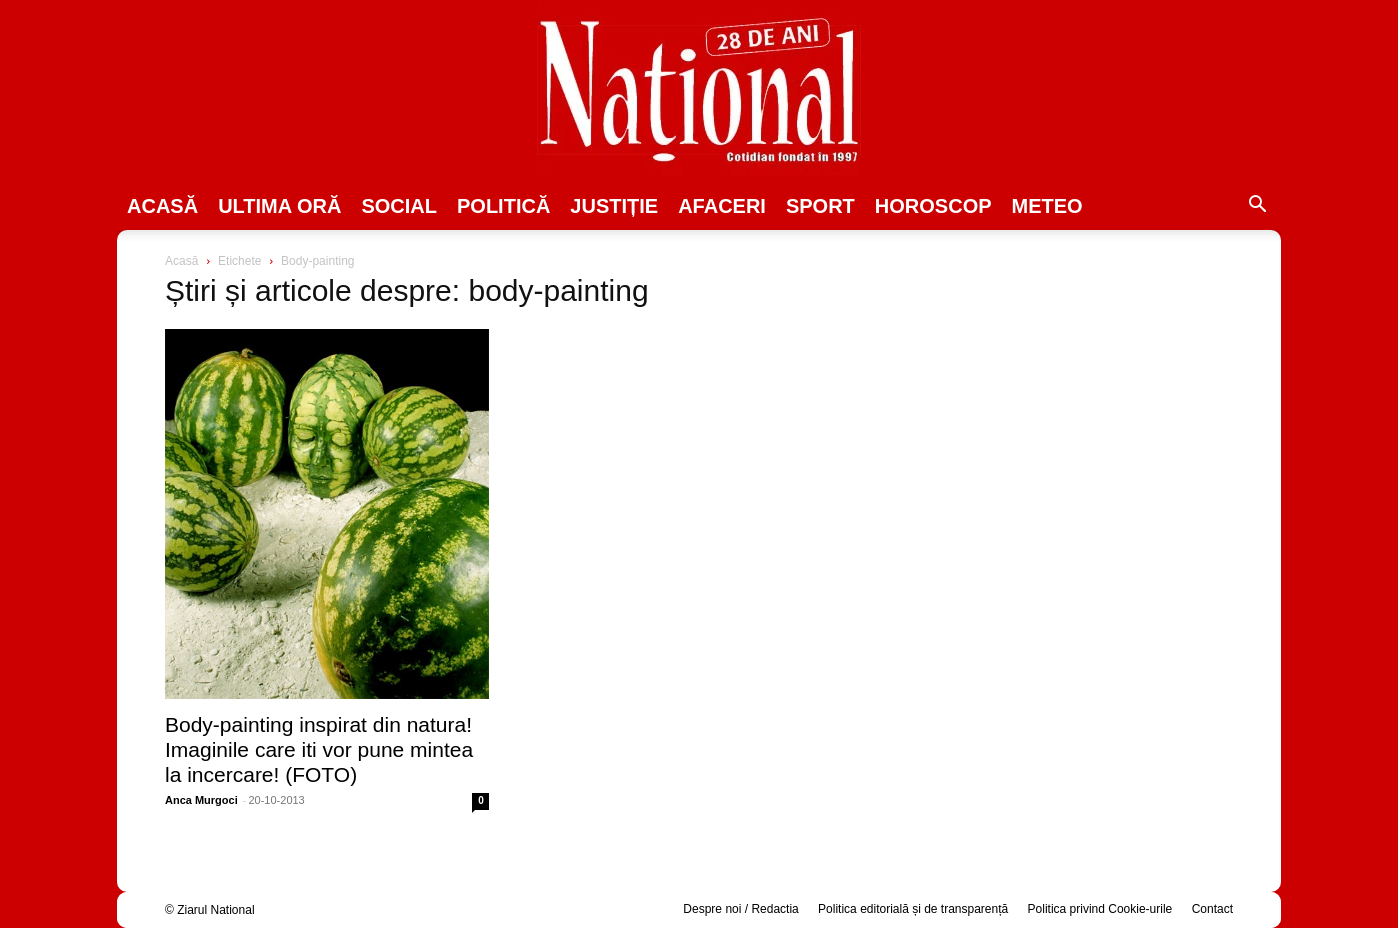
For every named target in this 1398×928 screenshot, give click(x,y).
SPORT (820, 206)
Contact (1212, 909)
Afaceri (722, 206)
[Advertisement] (1071, 406)
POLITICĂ (503, 206)
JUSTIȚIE (614, 206)
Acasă (162, 206)
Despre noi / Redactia (740, 909)
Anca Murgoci (201, 800)
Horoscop (933, 206)
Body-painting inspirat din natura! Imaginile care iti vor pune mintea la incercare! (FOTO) (319, 749)
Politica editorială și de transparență (913, 909)
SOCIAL (399, 206)
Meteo (1047, 206)
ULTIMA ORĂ (279, 206)
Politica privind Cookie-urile (1100, 909)
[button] (1257, 207)
